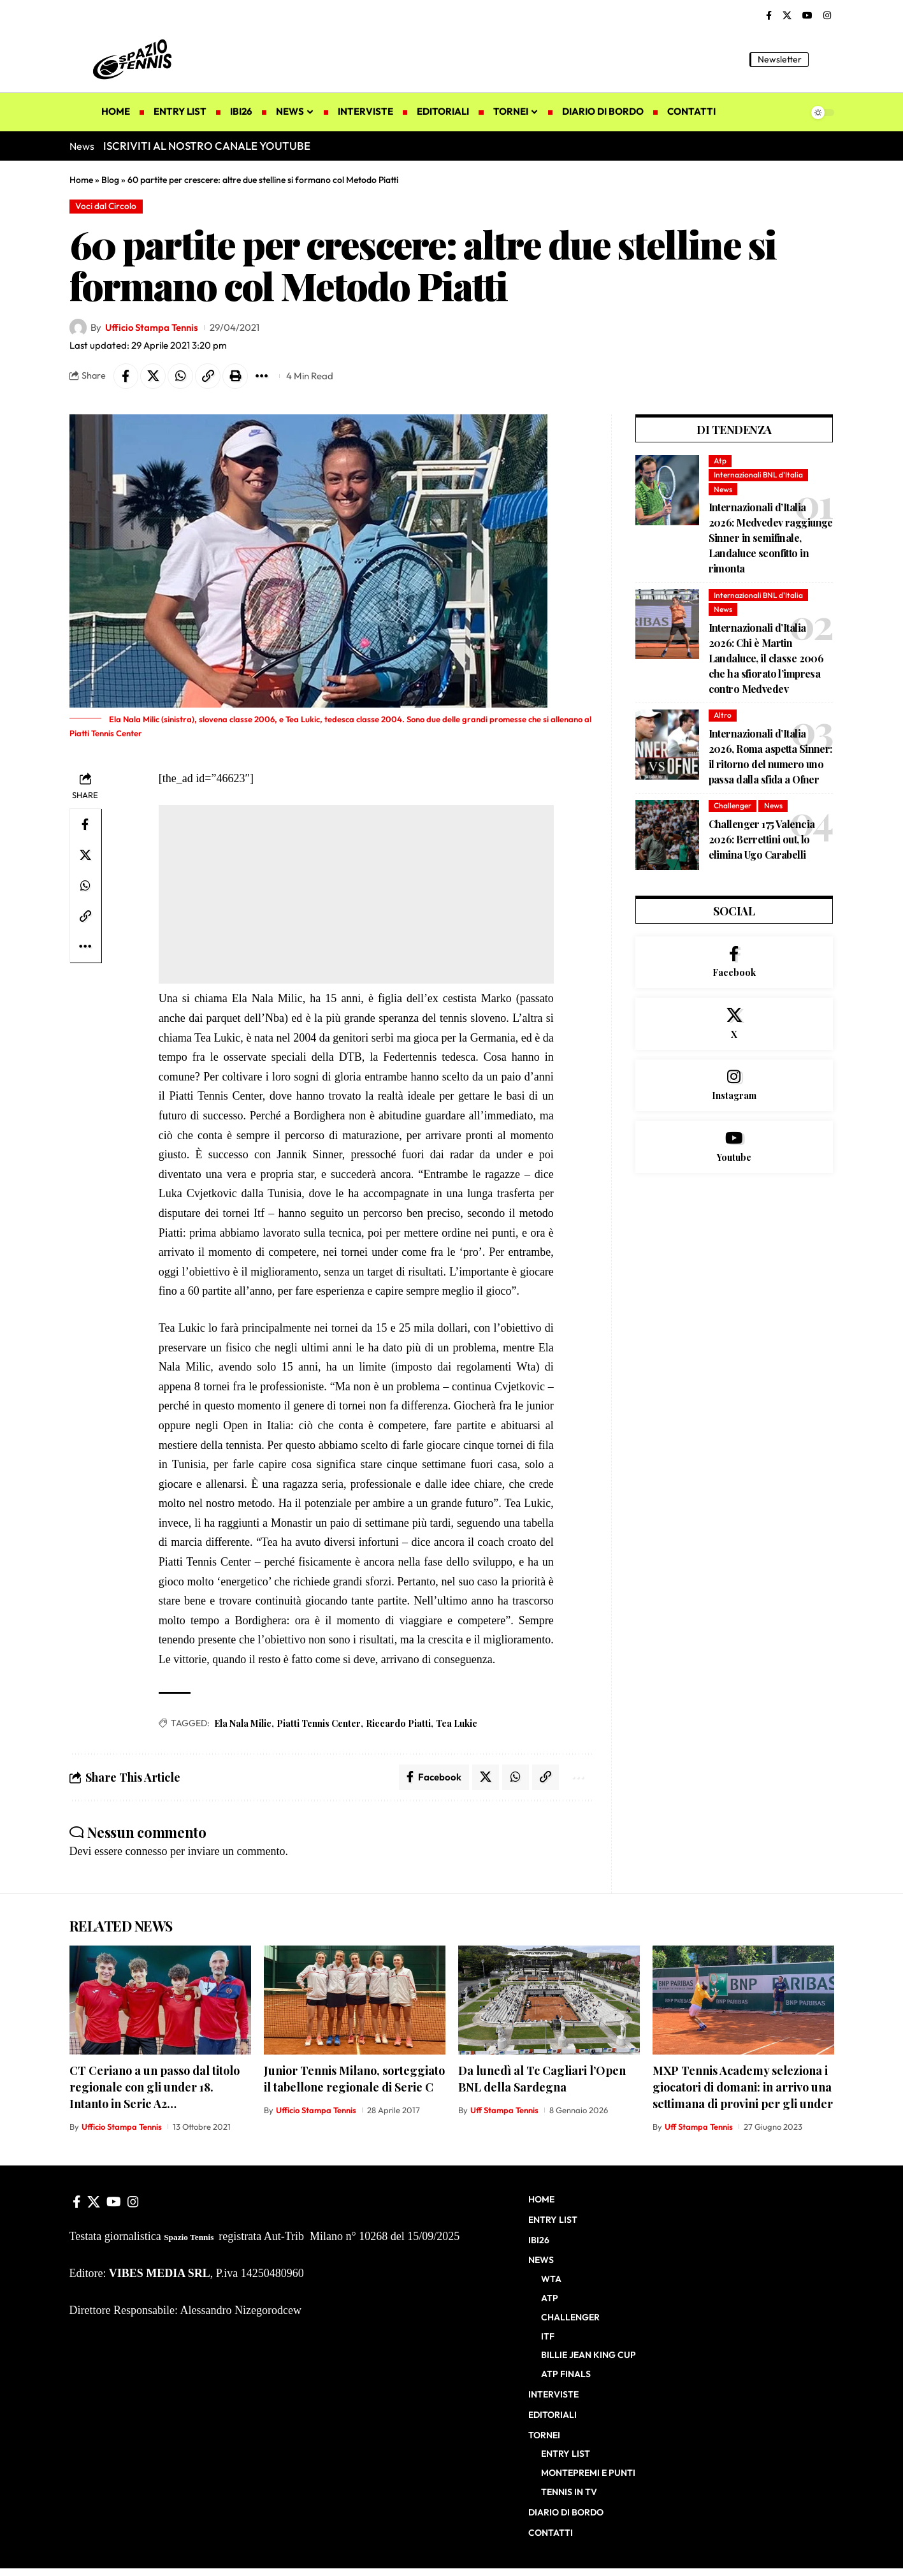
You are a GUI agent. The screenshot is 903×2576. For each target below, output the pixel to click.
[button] (824, 59)
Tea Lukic (456, 1723)
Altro (723, 715)
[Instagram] (827, 16)
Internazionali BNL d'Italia (758, 475)
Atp (720, 460)
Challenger (732, 806)
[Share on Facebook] (126, 376)
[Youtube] (734, 1147)
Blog (110, 180)
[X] (787, 16)
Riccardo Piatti (398, 1723)
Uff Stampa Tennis (504, 2110)
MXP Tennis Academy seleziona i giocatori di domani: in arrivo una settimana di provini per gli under (743, 2087)
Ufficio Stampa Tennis (152, 327)
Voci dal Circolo (105, 206)
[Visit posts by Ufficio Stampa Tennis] (78, 328)
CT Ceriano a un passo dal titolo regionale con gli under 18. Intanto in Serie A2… (154, 2087)
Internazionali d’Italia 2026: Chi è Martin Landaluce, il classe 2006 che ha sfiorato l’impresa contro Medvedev (766, 658)
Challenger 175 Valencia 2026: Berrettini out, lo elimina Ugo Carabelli (762, 839)
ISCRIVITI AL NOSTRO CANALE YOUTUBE (206, 145)
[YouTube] (807, 16)
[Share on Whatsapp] (181, 376)
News (723, 489)
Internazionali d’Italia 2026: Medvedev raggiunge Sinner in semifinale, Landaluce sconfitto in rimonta (771, 537)
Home (81, 180)
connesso (146, 1851)
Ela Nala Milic (242, 1723)
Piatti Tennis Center (319, 1723)
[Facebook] (769, 16)
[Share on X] (153, 376)
